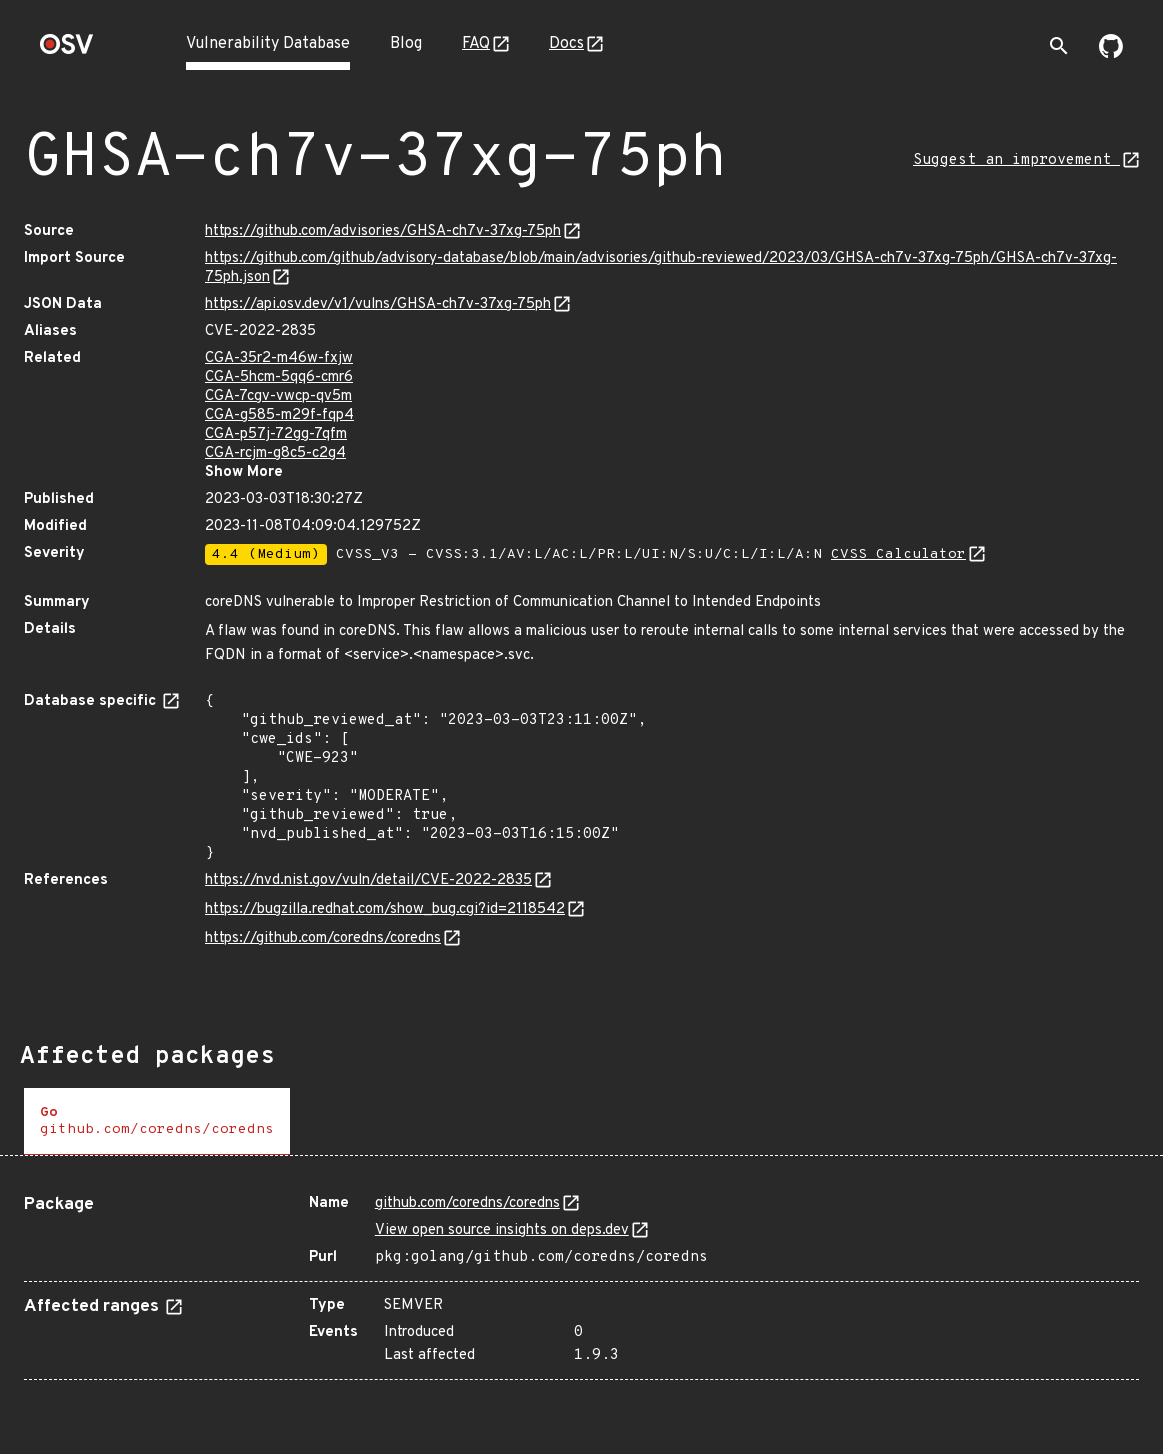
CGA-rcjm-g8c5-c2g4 (275, 453)
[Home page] (67, 50)
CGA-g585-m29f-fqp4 (279, 415)
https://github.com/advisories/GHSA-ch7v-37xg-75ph (383, 231)
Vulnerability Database (268, 44)
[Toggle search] (1059, 46)
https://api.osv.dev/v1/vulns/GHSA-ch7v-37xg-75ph (378, 304)
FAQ (476, 44)
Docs (566, 44)
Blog (406, 44)
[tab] (157, 1121)
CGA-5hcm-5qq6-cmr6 (279, 377)
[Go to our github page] (1111, 54)
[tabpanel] (581, 1279)
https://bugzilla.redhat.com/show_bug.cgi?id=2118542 (385, 909)
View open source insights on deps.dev (502, 1230)
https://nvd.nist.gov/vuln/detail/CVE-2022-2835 (368, 880)
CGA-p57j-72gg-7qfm (276, 434)
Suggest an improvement (1016, 160)
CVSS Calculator (898, 554)
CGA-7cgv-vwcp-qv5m (278, 396)
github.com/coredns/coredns (467, 1203)
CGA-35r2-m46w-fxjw (279, 358)
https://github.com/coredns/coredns (323, 938)
